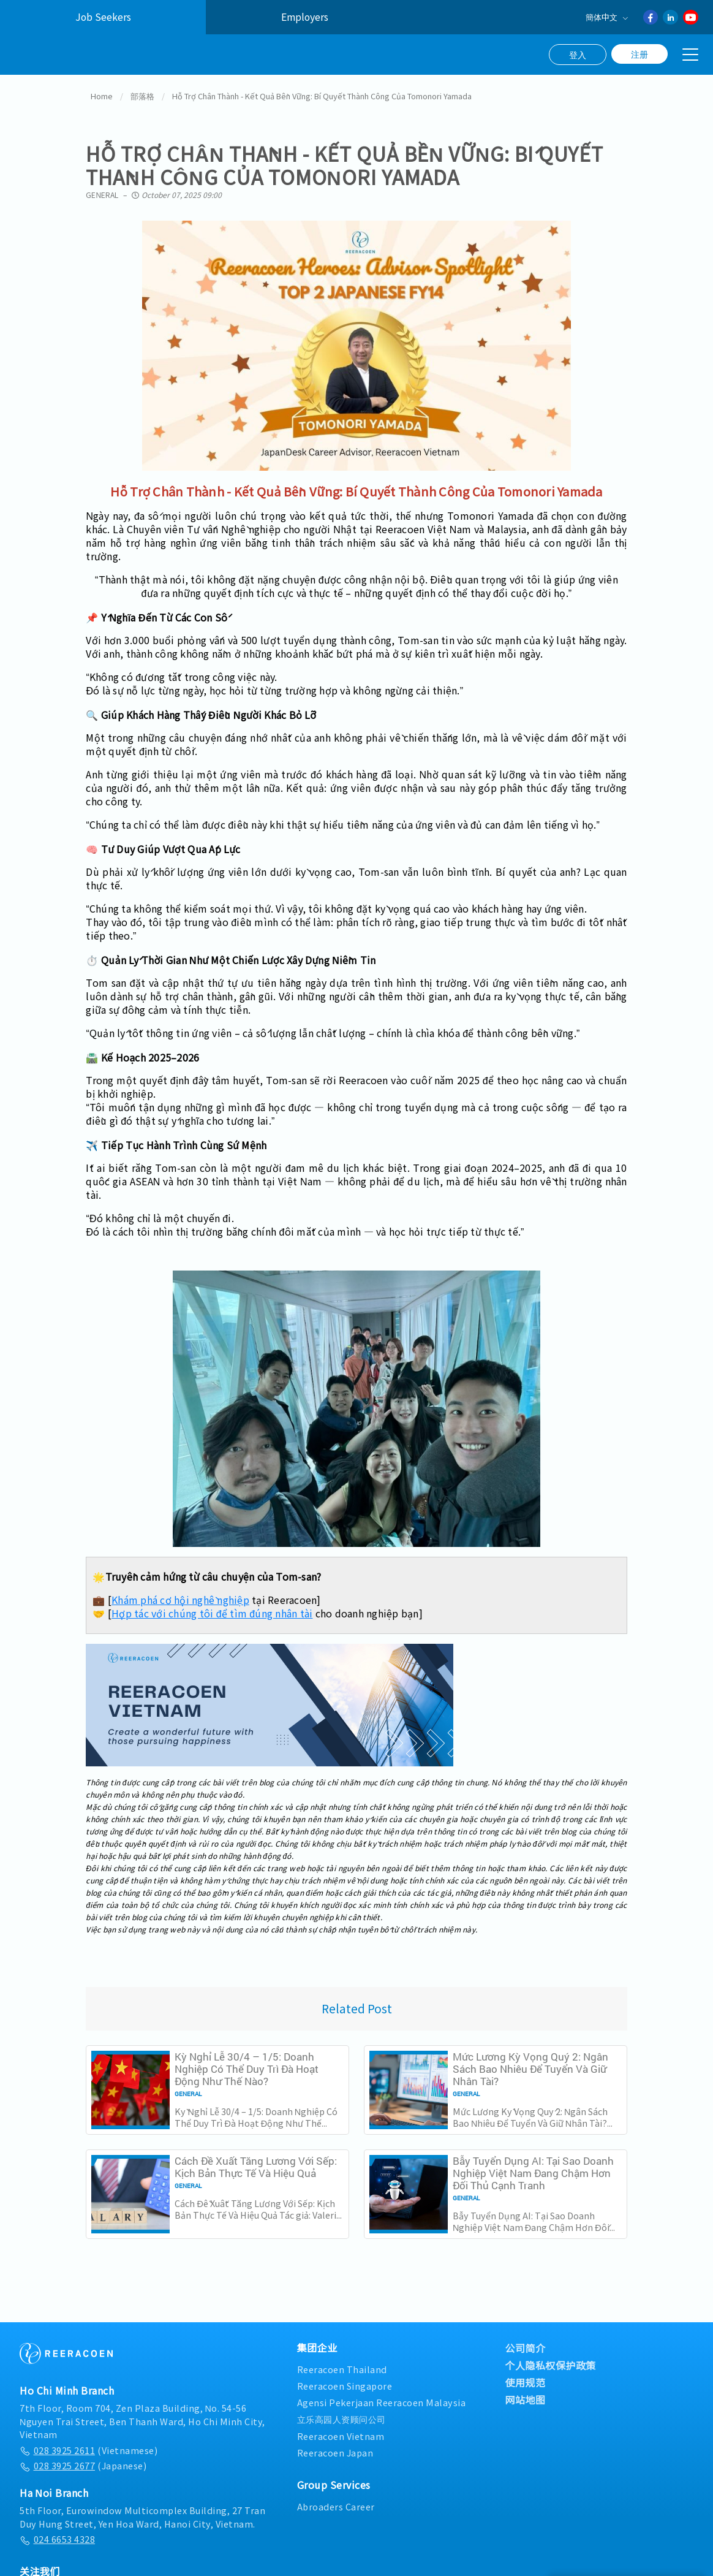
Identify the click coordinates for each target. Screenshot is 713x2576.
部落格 (142, 93)
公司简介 (525, 2344)
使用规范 (525, 2379)
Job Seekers (103, 17)
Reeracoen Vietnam (341, 2432)
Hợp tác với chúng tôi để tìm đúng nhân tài (211, 1609)
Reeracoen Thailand (342, 2365)
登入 (577, 54)
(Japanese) (83, 2462)
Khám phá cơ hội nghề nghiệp (180, 1596)
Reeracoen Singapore (345, 2382)
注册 (639, 54)
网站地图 (525, 2396)
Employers (304, 17)
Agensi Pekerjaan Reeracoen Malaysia (381, 2399)
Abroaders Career (336, 2502)
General (102, 191)
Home (102, 93)
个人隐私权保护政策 (550, 2361)
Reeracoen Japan (335, 2448)
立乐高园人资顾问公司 (341, 2415)
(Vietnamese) (88, 2446)
